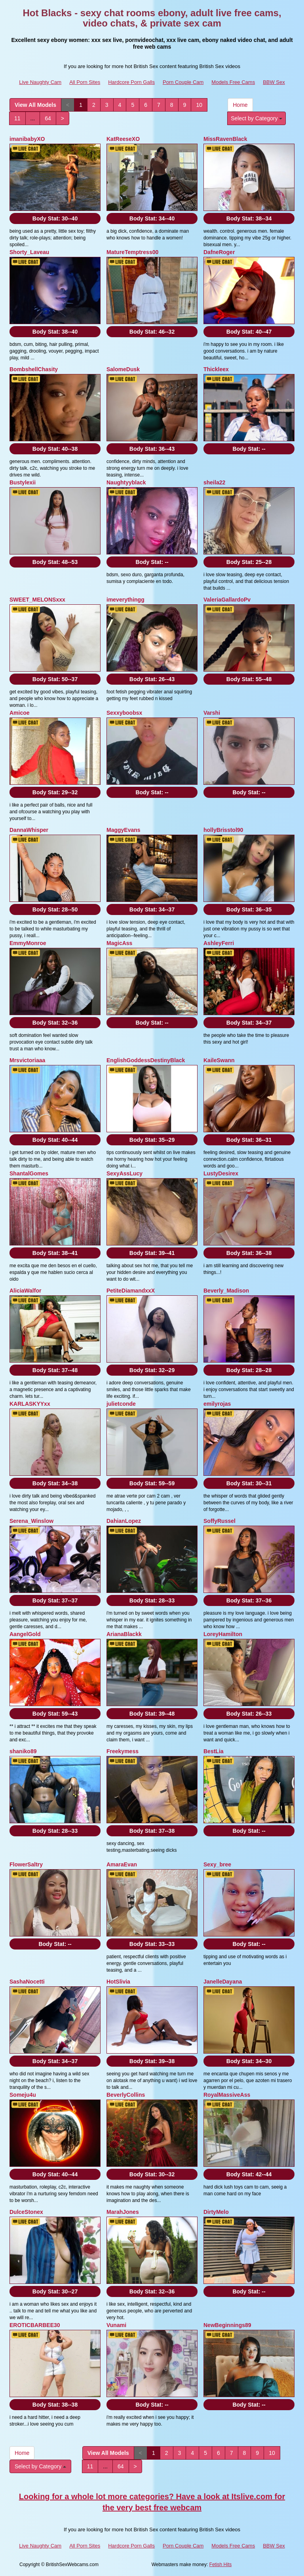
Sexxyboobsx (124, 713)
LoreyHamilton (222, 1634)
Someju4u (23, 2095)
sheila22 (214, 482)
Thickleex (216, 369)
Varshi (211, 713)
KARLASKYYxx (30, 1404)
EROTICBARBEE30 (35, 2325)
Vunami (116, 2325)
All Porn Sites (84, 82)
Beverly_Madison (226, 1290)
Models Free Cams (233, 82)
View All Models (35, 105)
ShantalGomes (29, 1173)
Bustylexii (23, 482)
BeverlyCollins (125, 2095)
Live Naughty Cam (40, 82)
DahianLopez (123, 1521)
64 (48, 118)
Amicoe (20, 713)
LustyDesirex (220, 1173)
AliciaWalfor (25, 1290)
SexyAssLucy (124, 1173)
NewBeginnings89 (227, 2325)
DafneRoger (219, 252)
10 (199, 105)
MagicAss (119, 943)
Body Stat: (55, 218)
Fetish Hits (220, 2564)
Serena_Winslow (31, 1521)
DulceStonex (26, 2212)
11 (17, 118)
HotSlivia (118, 1981)
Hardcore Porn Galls (131, 82)
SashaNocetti (27, 1981)
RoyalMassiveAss (226, 2095)
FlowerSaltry (26, 1864)
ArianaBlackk (124, 1634)
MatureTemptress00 (132, 252)
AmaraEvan (121, 1864)
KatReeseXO (123, 139)
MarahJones (122, 2212)
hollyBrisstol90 (223, 830)
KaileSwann (219, 1060)
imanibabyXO (27, 139)
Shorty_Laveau (29, 252)
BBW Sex (274, 82)
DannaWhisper (29, 830)
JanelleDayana (222, 1981)
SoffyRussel (219, 1521)
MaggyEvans (123, 830)
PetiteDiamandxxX (130, 1290)
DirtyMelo (216, 2212)
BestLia (213, 1751)
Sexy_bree (217, 1864)
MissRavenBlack (225, 139)
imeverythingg (125, 599)
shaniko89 (23, 1751)
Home (240, 105)
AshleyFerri (218, 943)
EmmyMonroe (28, 943)
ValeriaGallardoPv (227, 599)
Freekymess (122, 1751)
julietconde (121, 1404)
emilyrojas (217, 1404)
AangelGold (25, 1634)
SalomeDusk (123, 369)
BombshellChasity (34, 369)
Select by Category (256, 118)
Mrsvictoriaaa (27, 1060)
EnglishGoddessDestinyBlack (145, 1060)
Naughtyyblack (126, 482)
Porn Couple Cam (183, 82)
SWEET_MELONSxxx (37, 599)
